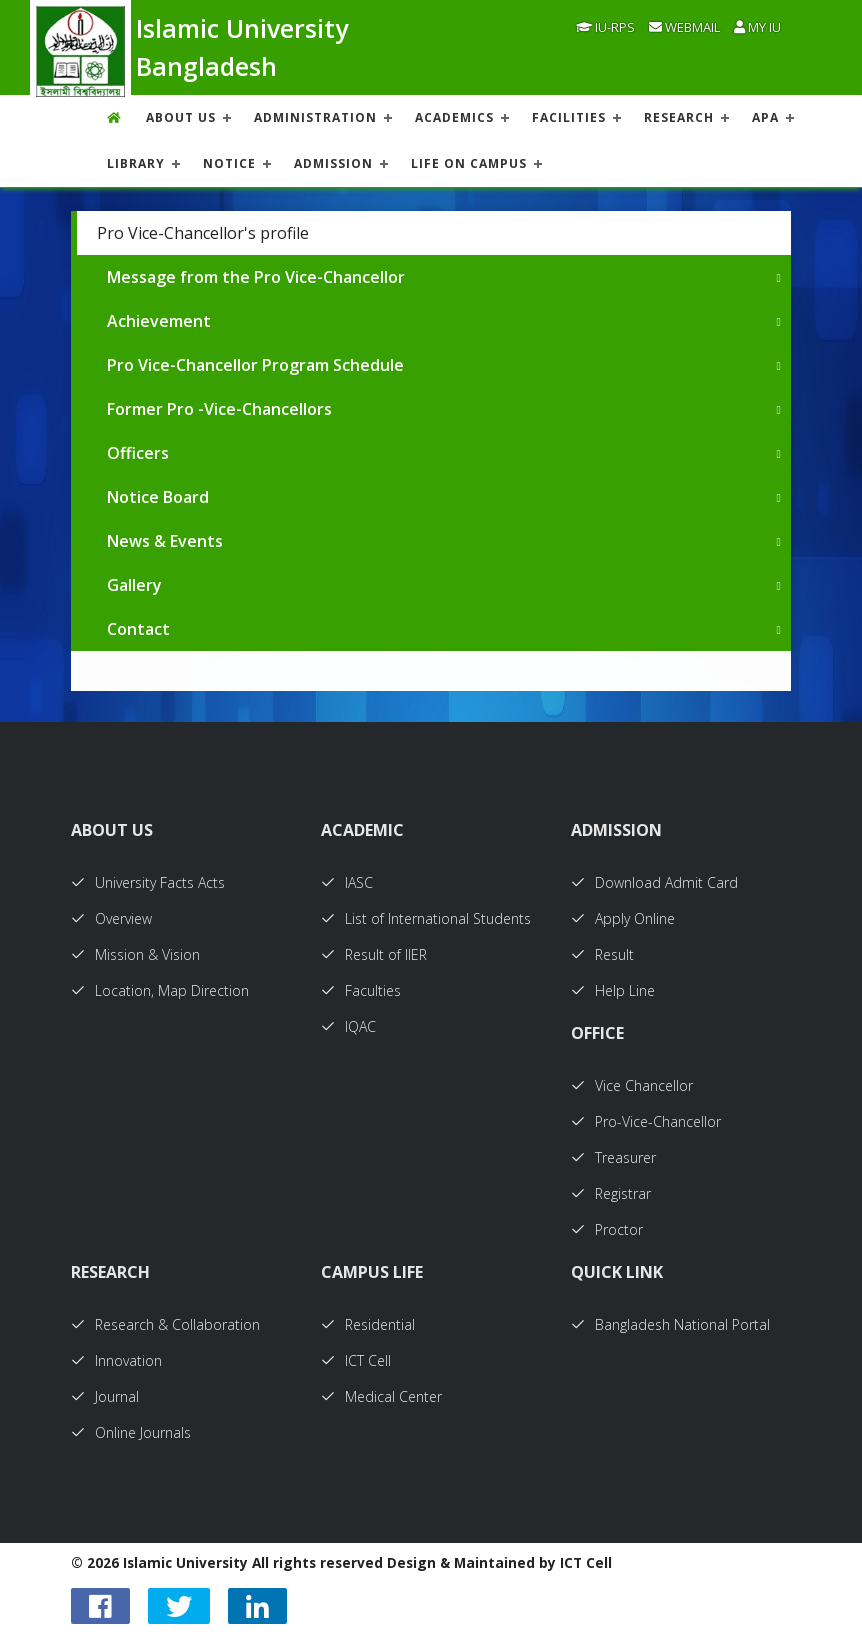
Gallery (134, 585)
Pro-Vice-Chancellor (646, 1121)
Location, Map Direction (160, 990)
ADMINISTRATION (315, 117)
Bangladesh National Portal (670, 1324)
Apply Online (623, 918)
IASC (347, 882)
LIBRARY (136, 163)
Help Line (613, 990)
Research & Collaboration (165, 1324)
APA (765, 117)
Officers (138, 453)
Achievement (159, 321)
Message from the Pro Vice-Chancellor (256, 277)
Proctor (607, 1229)
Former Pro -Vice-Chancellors (219, 409)
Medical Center (381, 1396)
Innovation (116, 1360)
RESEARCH (679, 117)
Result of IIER (374, 954)
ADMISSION (333, 163)
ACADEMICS (454, 117)
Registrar (611, 1193)
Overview (111, 918)
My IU (757, 27)
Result (602, 954)
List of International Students (426, 918)
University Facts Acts (148, 882)
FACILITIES (569, 117)
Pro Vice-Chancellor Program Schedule (255, 365)
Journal (105, 1396)
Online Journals (131, 1432)
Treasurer (613, 1157)
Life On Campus (469, 163)
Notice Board (158, 497)
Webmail (684, 27)
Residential (368, 1324)
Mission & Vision (135, 954)
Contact (138, 629)
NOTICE (229, 163)
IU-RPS (605, 27)
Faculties (361, 990)
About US (181, 117)
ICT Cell (356, 1360)
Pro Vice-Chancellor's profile (203, 233)
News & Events (165, 541)
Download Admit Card (654, 882)
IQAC (348, 1026)
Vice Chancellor (632, 1085)
